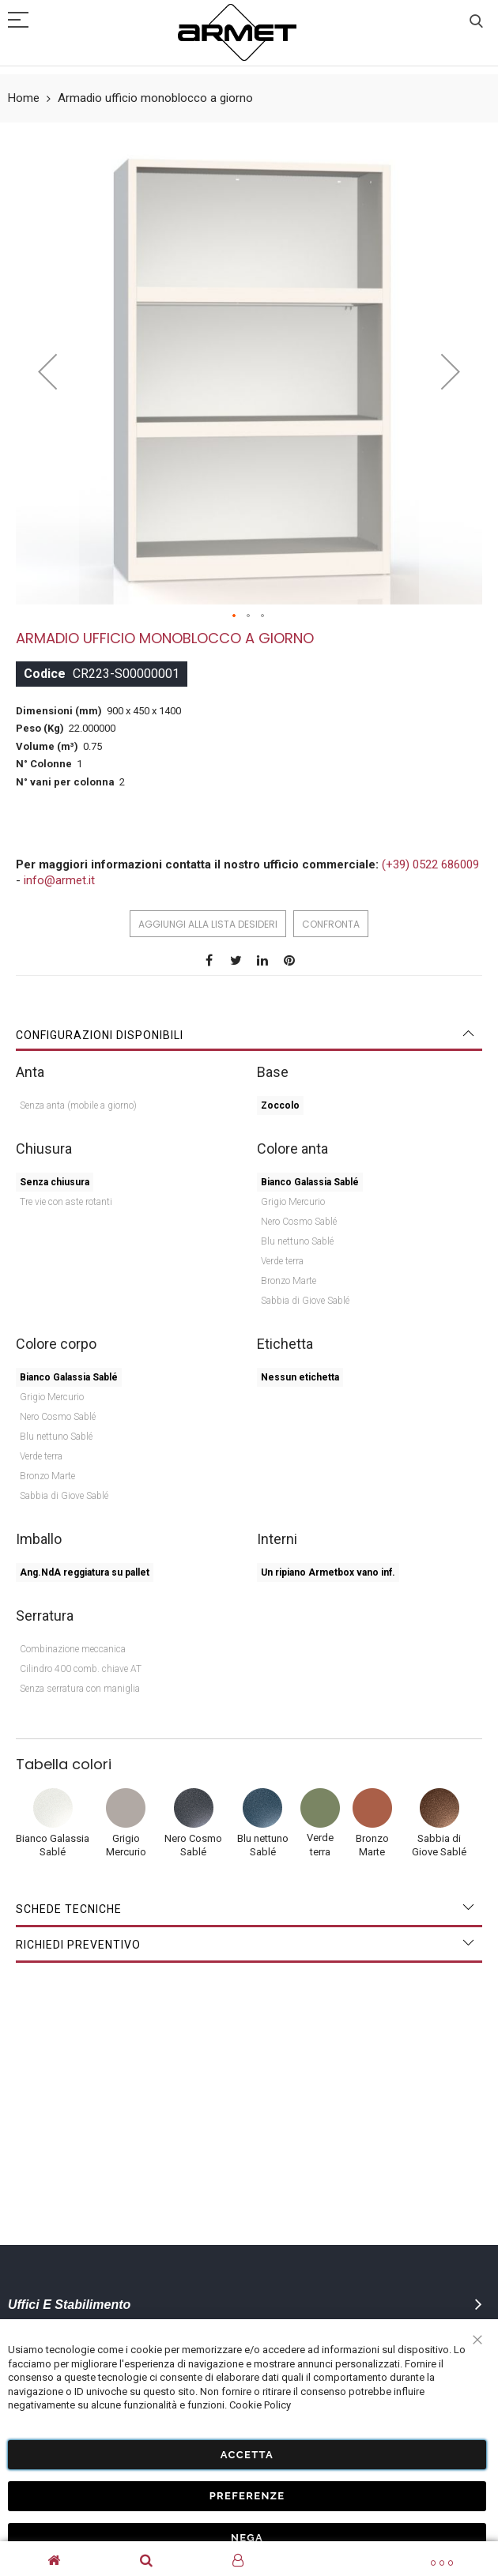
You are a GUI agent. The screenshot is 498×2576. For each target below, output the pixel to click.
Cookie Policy (260, 2405)
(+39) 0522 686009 (430, 864)
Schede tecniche (69, 1909)
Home (24, 98)
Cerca (476, 22)
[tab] (249, 1035)
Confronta (331, 924)
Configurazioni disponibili (99, 1035)
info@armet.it (59, 880)
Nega (247, 2537)
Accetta (247, 2454)
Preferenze (247, 2496)
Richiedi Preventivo (78, 1944)
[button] (235, 616)
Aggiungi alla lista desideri (207, 924)
